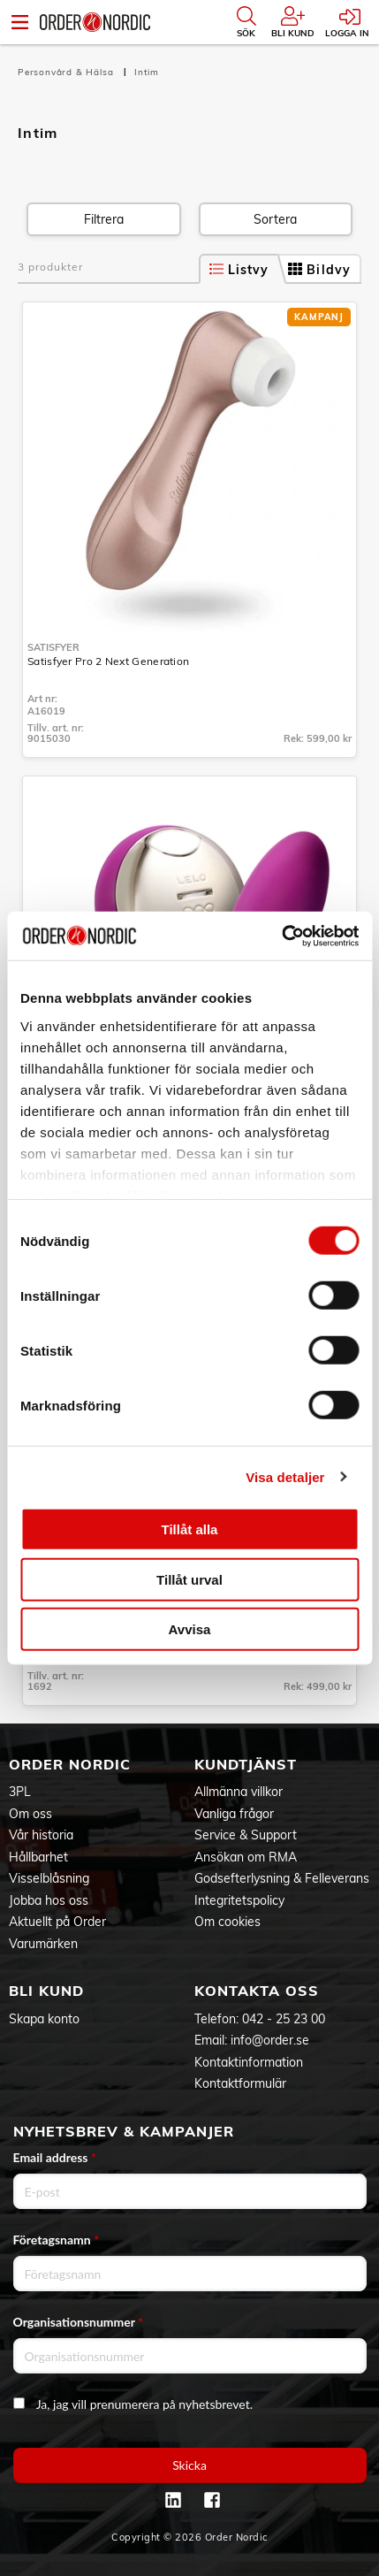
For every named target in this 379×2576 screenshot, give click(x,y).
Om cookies (227, 1922)
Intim (146, 72)
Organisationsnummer (78, 2321)
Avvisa (190, 1629)
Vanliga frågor (234, 1814)
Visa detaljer (285, 1476)
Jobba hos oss (48, 1900)
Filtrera (104, 219)
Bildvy (319, 270)
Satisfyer (53, 647)
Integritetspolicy (239, 1900)
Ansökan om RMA (245, 1857)
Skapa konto (44, 2019)
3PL (20, 1792)
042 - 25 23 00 (283, 2019)
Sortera (275, 219)
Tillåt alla (190, 1529)
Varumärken (43, 1944)
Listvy (239, 270)
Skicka (189, 2465)
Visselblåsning (49, 1878)
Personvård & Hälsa (67, 72)
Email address (54, 2157)
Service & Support (245, 1835)
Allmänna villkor (238, 1792)
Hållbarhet (38, 1857)
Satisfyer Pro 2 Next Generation (108, 661)
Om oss (30, 1814)
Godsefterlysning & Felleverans (281, 1878)
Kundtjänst (245, 1764)
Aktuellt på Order (57, 1922)
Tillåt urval (189, 1578)
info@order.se (270, 2040)
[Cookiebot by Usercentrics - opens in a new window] (281, 935)
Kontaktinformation (248, 2062)
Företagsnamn (56, 2239)
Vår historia (41, 1835)
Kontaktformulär (240, 2083)
